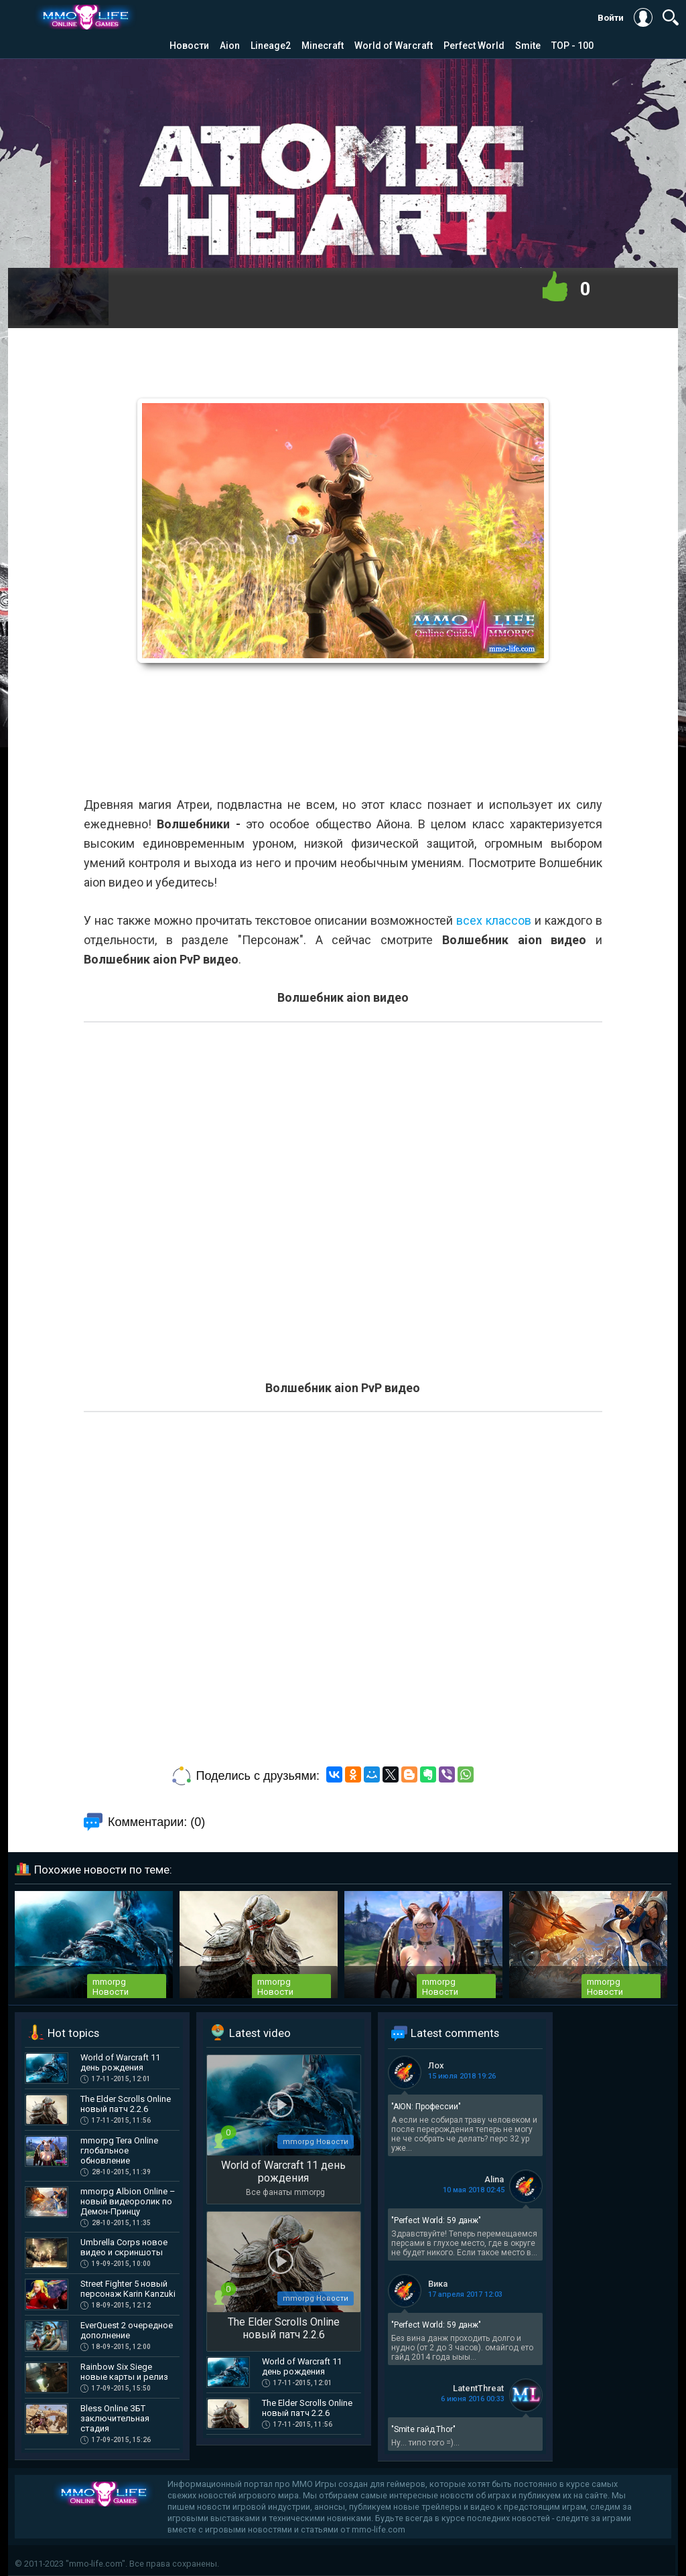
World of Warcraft (393, 45)
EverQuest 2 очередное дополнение (126, 2330)
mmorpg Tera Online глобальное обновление (119, 2150)
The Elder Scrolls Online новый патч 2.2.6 (125, 2104)
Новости (189, 45)
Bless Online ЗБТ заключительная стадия (114, 2418)
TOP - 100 (572, 45)
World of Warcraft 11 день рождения (120, 2062)
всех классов (493, 920)
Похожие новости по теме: (103, 1869)
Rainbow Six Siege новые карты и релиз (124, 2372)
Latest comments (455, 2033)
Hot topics (73, 2033)
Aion (230, 45)
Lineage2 (271, 45)
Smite (528, 45)
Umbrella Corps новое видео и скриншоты (123, 2247)
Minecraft (322, 45)
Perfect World (473, 45)
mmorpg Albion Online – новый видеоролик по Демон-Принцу (128, 2201)
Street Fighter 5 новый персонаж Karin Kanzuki (128, 2289)
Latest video (260, 2033)
